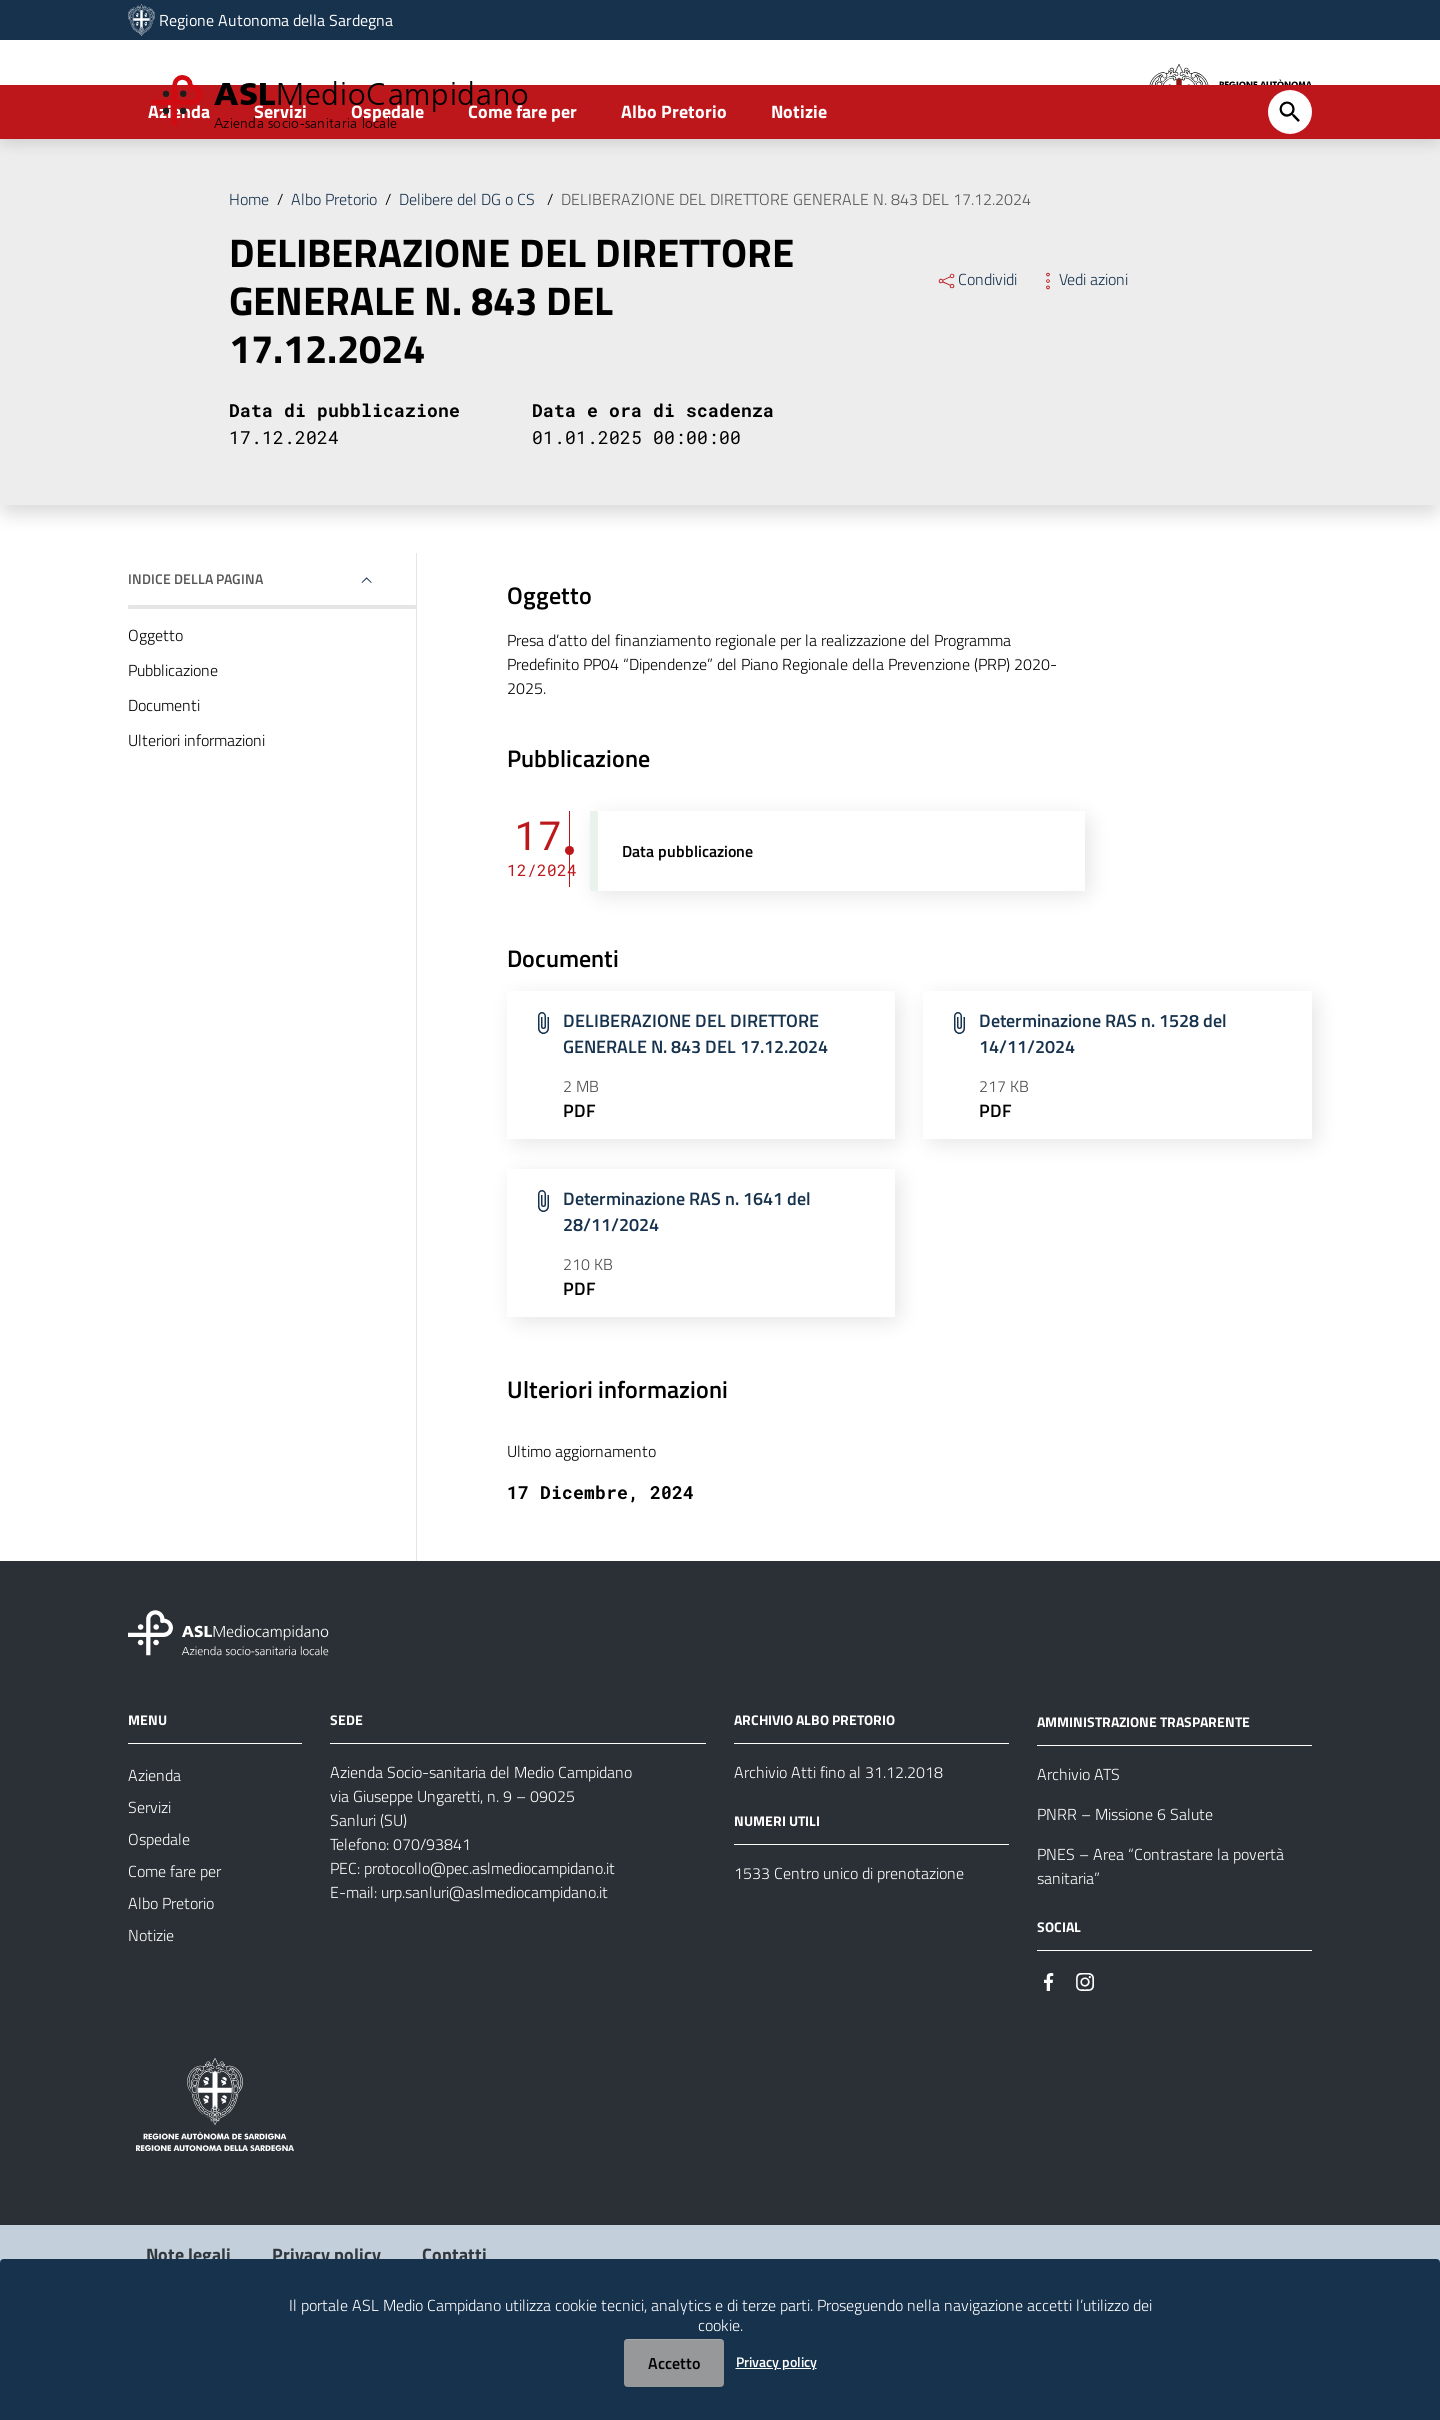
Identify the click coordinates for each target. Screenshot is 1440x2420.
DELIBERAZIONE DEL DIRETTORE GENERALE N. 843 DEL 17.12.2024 (796, 274)
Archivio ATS (1078, 1849)
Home (249, 274)
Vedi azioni (1082, 354)
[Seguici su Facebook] (1049, 2055)
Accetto (674, 2363)
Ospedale (387, 186)
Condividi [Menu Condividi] (976, 354)
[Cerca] (1290, 187)
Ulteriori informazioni (196, 815)
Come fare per (522, 186)
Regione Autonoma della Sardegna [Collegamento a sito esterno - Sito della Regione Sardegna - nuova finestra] (276, 20)
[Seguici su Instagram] (1085, 2055)
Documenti (164, 780)
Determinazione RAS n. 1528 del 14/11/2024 (1103, 1109)
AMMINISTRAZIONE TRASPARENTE (1143, 1796)
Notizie (799, 186)
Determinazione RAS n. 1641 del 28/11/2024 (687, 1287)
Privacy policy (776, 2361)
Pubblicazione (173, 745)
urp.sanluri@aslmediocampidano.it (494, 1968)
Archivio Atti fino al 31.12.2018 (838, 1848)
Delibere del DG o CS (469, 274)
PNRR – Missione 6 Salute (1125, 1889)
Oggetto (155, 710)
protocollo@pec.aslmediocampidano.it (489, 1944)
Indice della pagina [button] (195, 653)
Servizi (280, 186)
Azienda (179, 186)
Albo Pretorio (674, 186)
